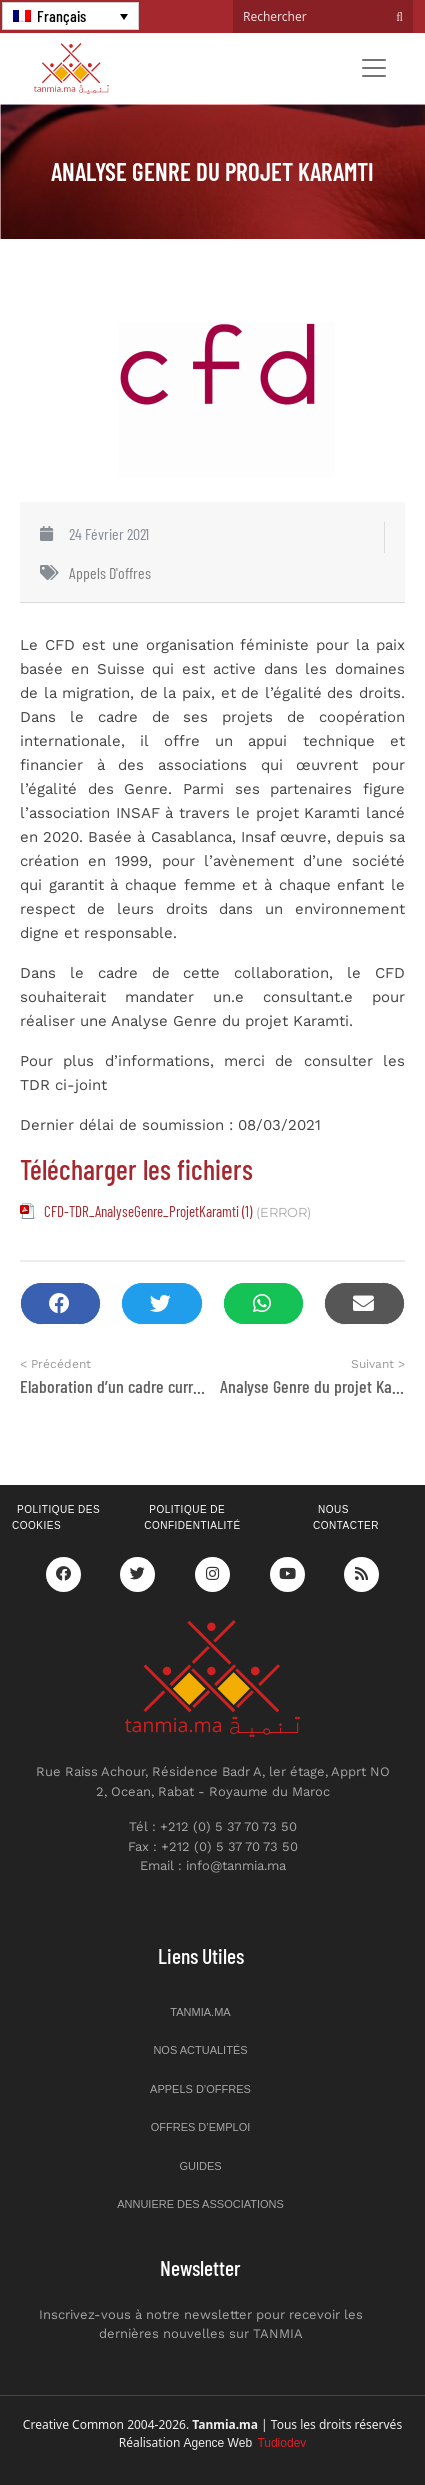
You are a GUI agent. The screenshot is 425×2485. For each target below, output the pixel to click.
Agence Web (245, 2443)
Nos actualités (200, 2050)
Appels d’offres (200, 2089)
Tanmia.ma (200, 2012)
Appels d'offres (110, 572)
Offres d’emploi (201, 2127)
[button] (60, 1303)
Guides (200, 2166)
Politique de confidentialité (192, 1518)
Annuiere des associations (200, 2204)
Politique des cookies (56, 1518)
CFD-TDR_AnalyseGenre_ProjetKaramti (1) (148, 1211)
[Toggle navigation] (374, 68)
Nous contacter (346, 1518)
